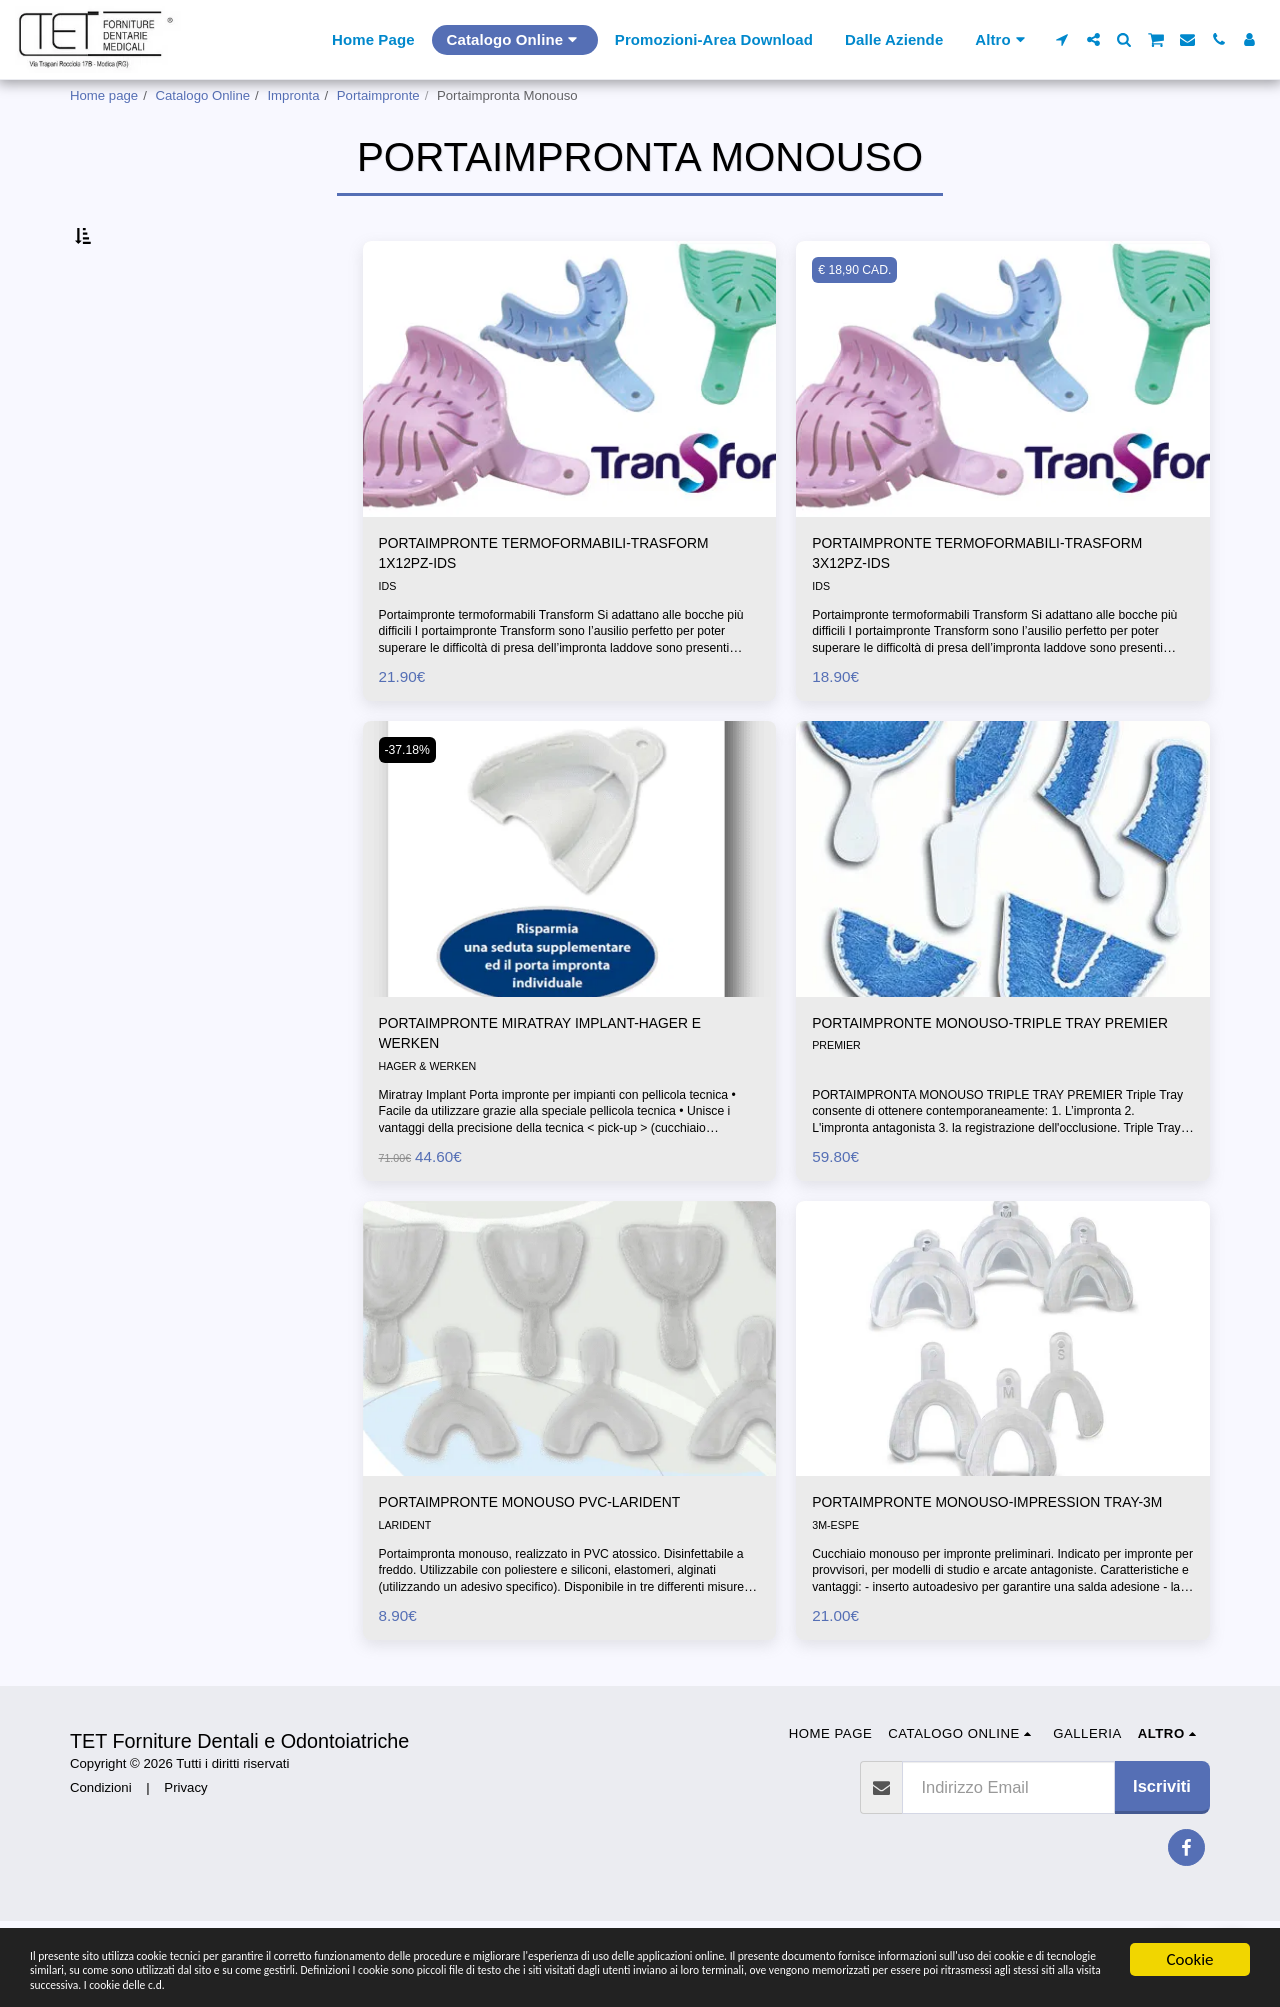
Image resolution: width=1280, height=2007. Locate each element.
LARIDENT (407, 1592)
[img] (570, 426)
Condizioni (101, 1872)
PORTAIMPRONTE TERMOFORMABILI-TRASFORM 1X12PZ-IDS (529, 603)
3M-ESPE (837, 1617)
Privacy (185, 1872)
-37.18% (411, 803)
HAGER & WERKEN (432, 1129)
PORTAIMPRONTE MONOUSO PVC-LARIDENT (559, 1567)
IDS (388, 641)
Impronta (293, 95)
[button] (1062, 39)
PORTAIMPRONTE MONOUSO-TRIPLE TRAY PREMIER (984, 1091)
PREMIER (838, 1129)
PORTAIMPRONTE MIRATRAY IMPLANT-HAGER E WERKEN (563, 1091)
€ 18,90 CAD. (859, 316)
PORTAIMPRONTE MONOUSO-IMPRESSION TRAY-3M (983, 1579)
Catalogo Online (203, 95)
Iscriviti (1162, 1871)
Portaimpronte (378, 95)
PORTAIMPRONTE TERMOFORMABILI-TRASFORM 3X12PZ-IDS (962, 603)
